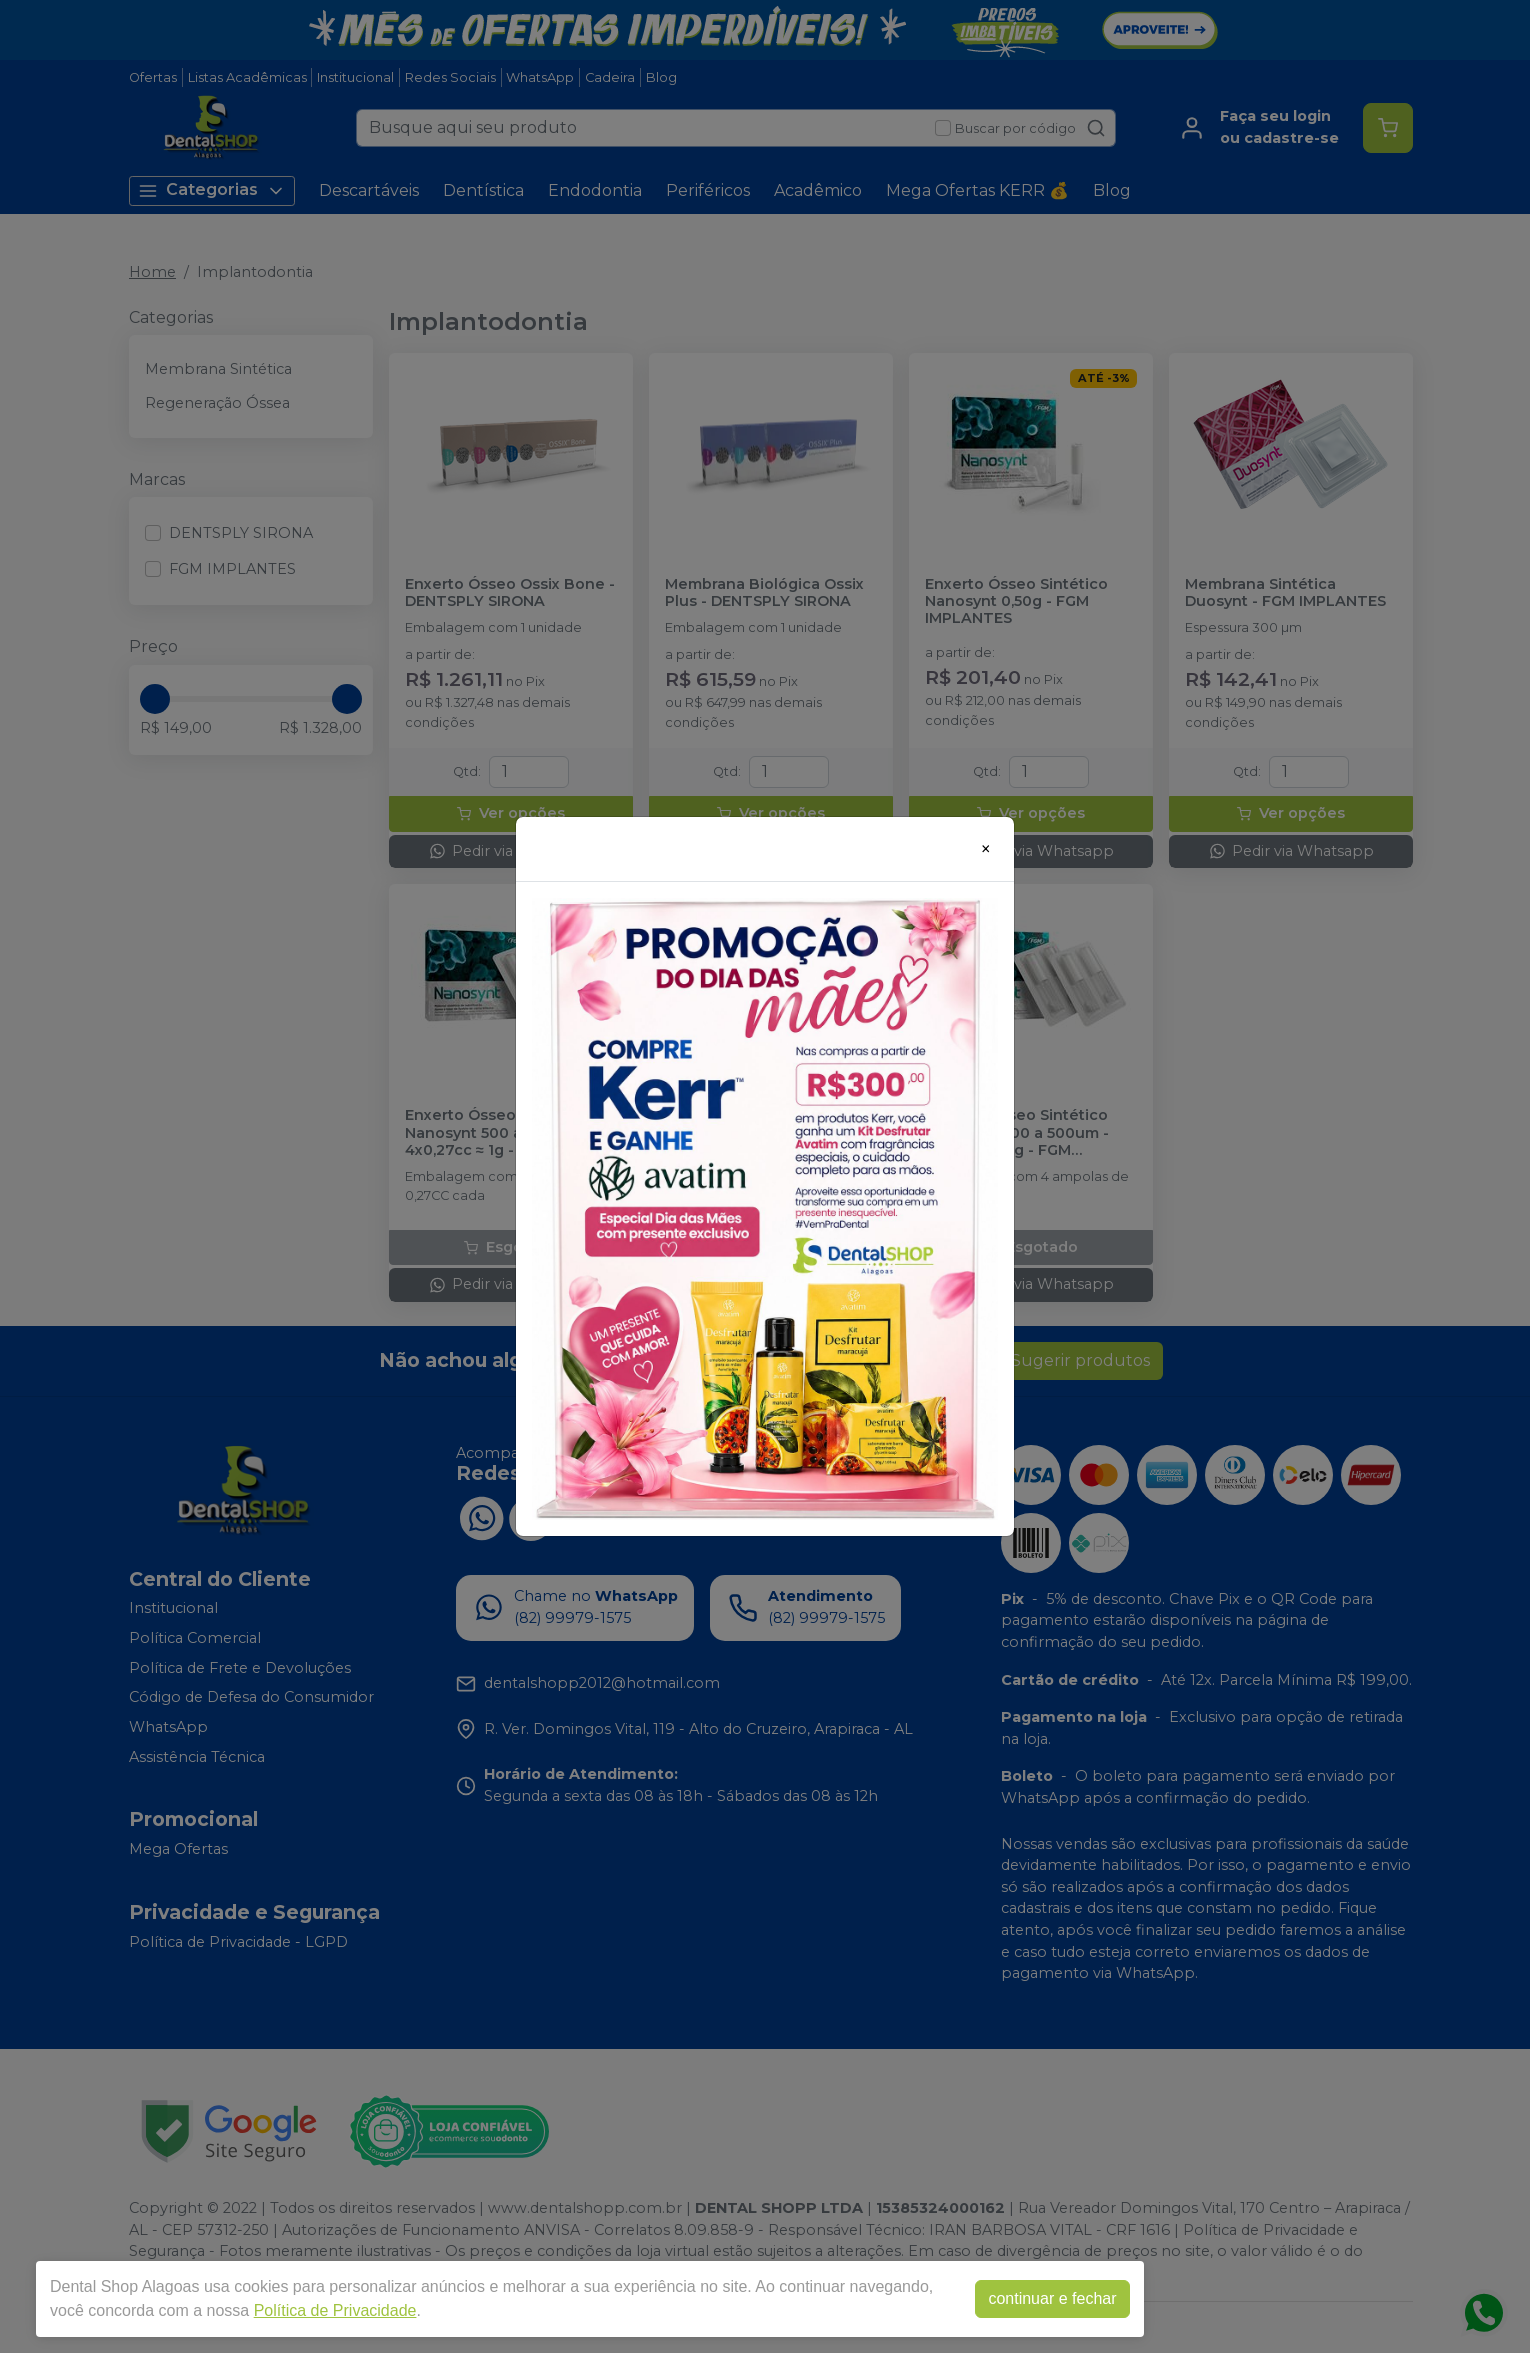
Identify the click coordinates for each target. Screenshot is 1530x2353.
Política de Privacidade (335, 2310)
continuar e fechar (1052, 2298)
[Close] (986, 849)
